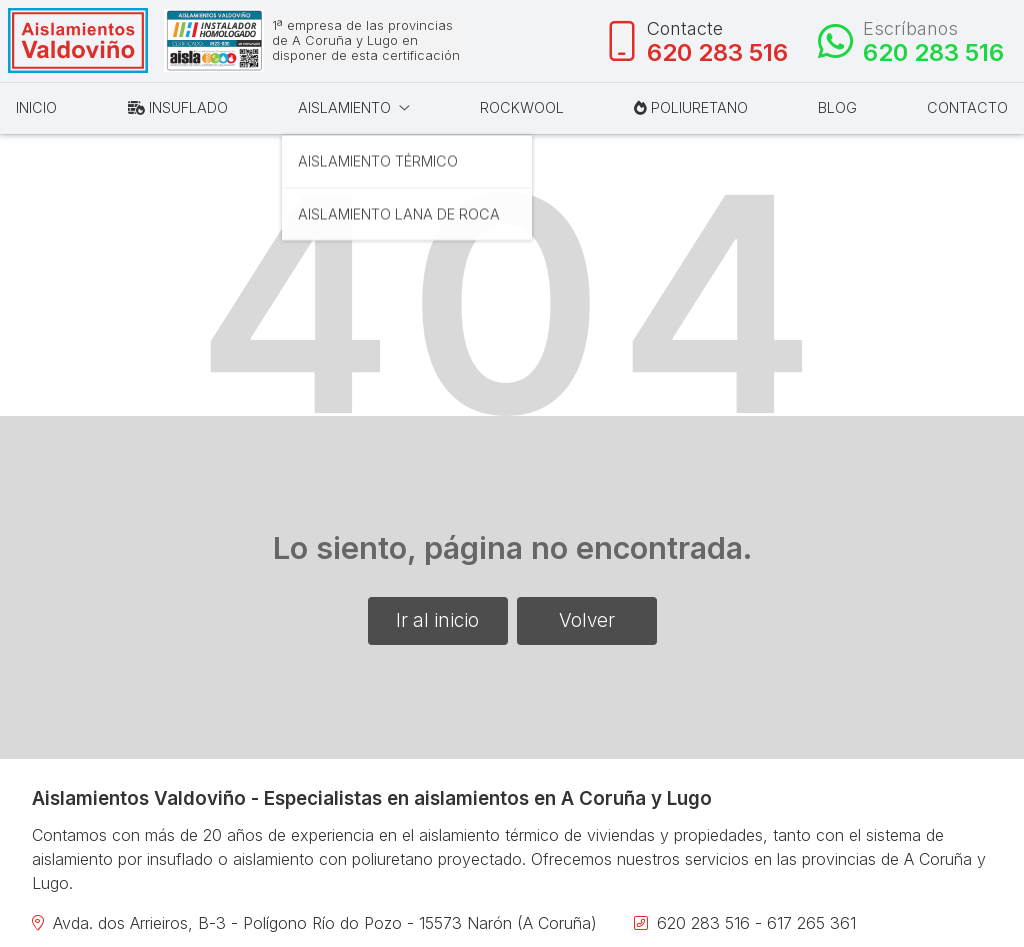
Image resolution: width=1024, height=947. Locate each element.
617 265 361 (811, 926)
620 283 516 (703, 926)
